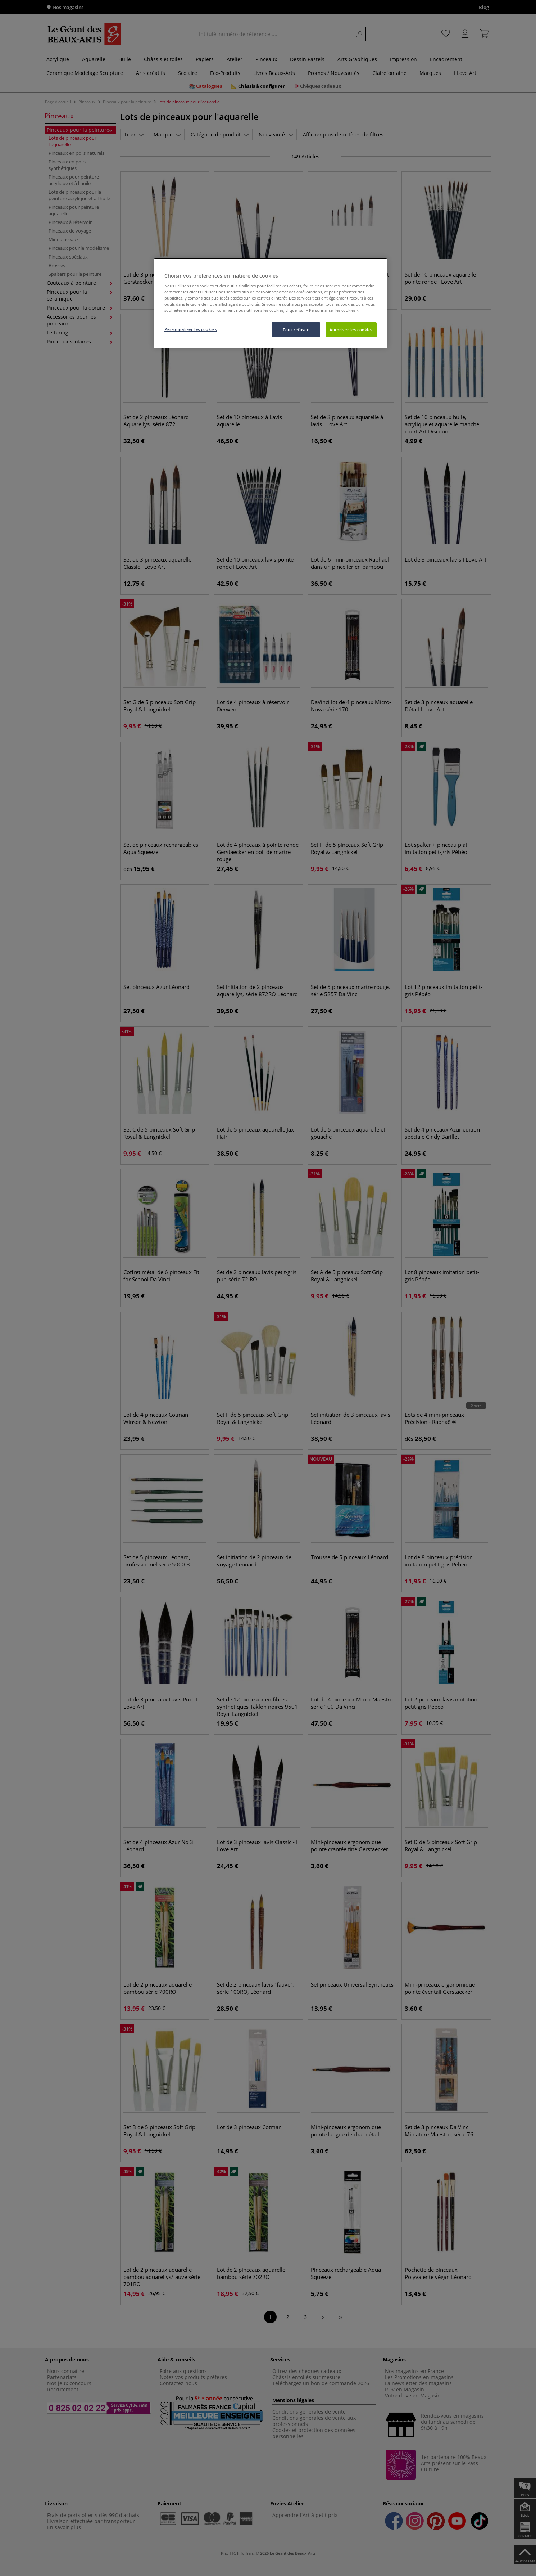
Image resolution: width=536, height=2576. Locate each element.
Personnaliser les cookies (190, 329)
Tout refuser (296, 329)
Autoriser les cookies (351, 329)
